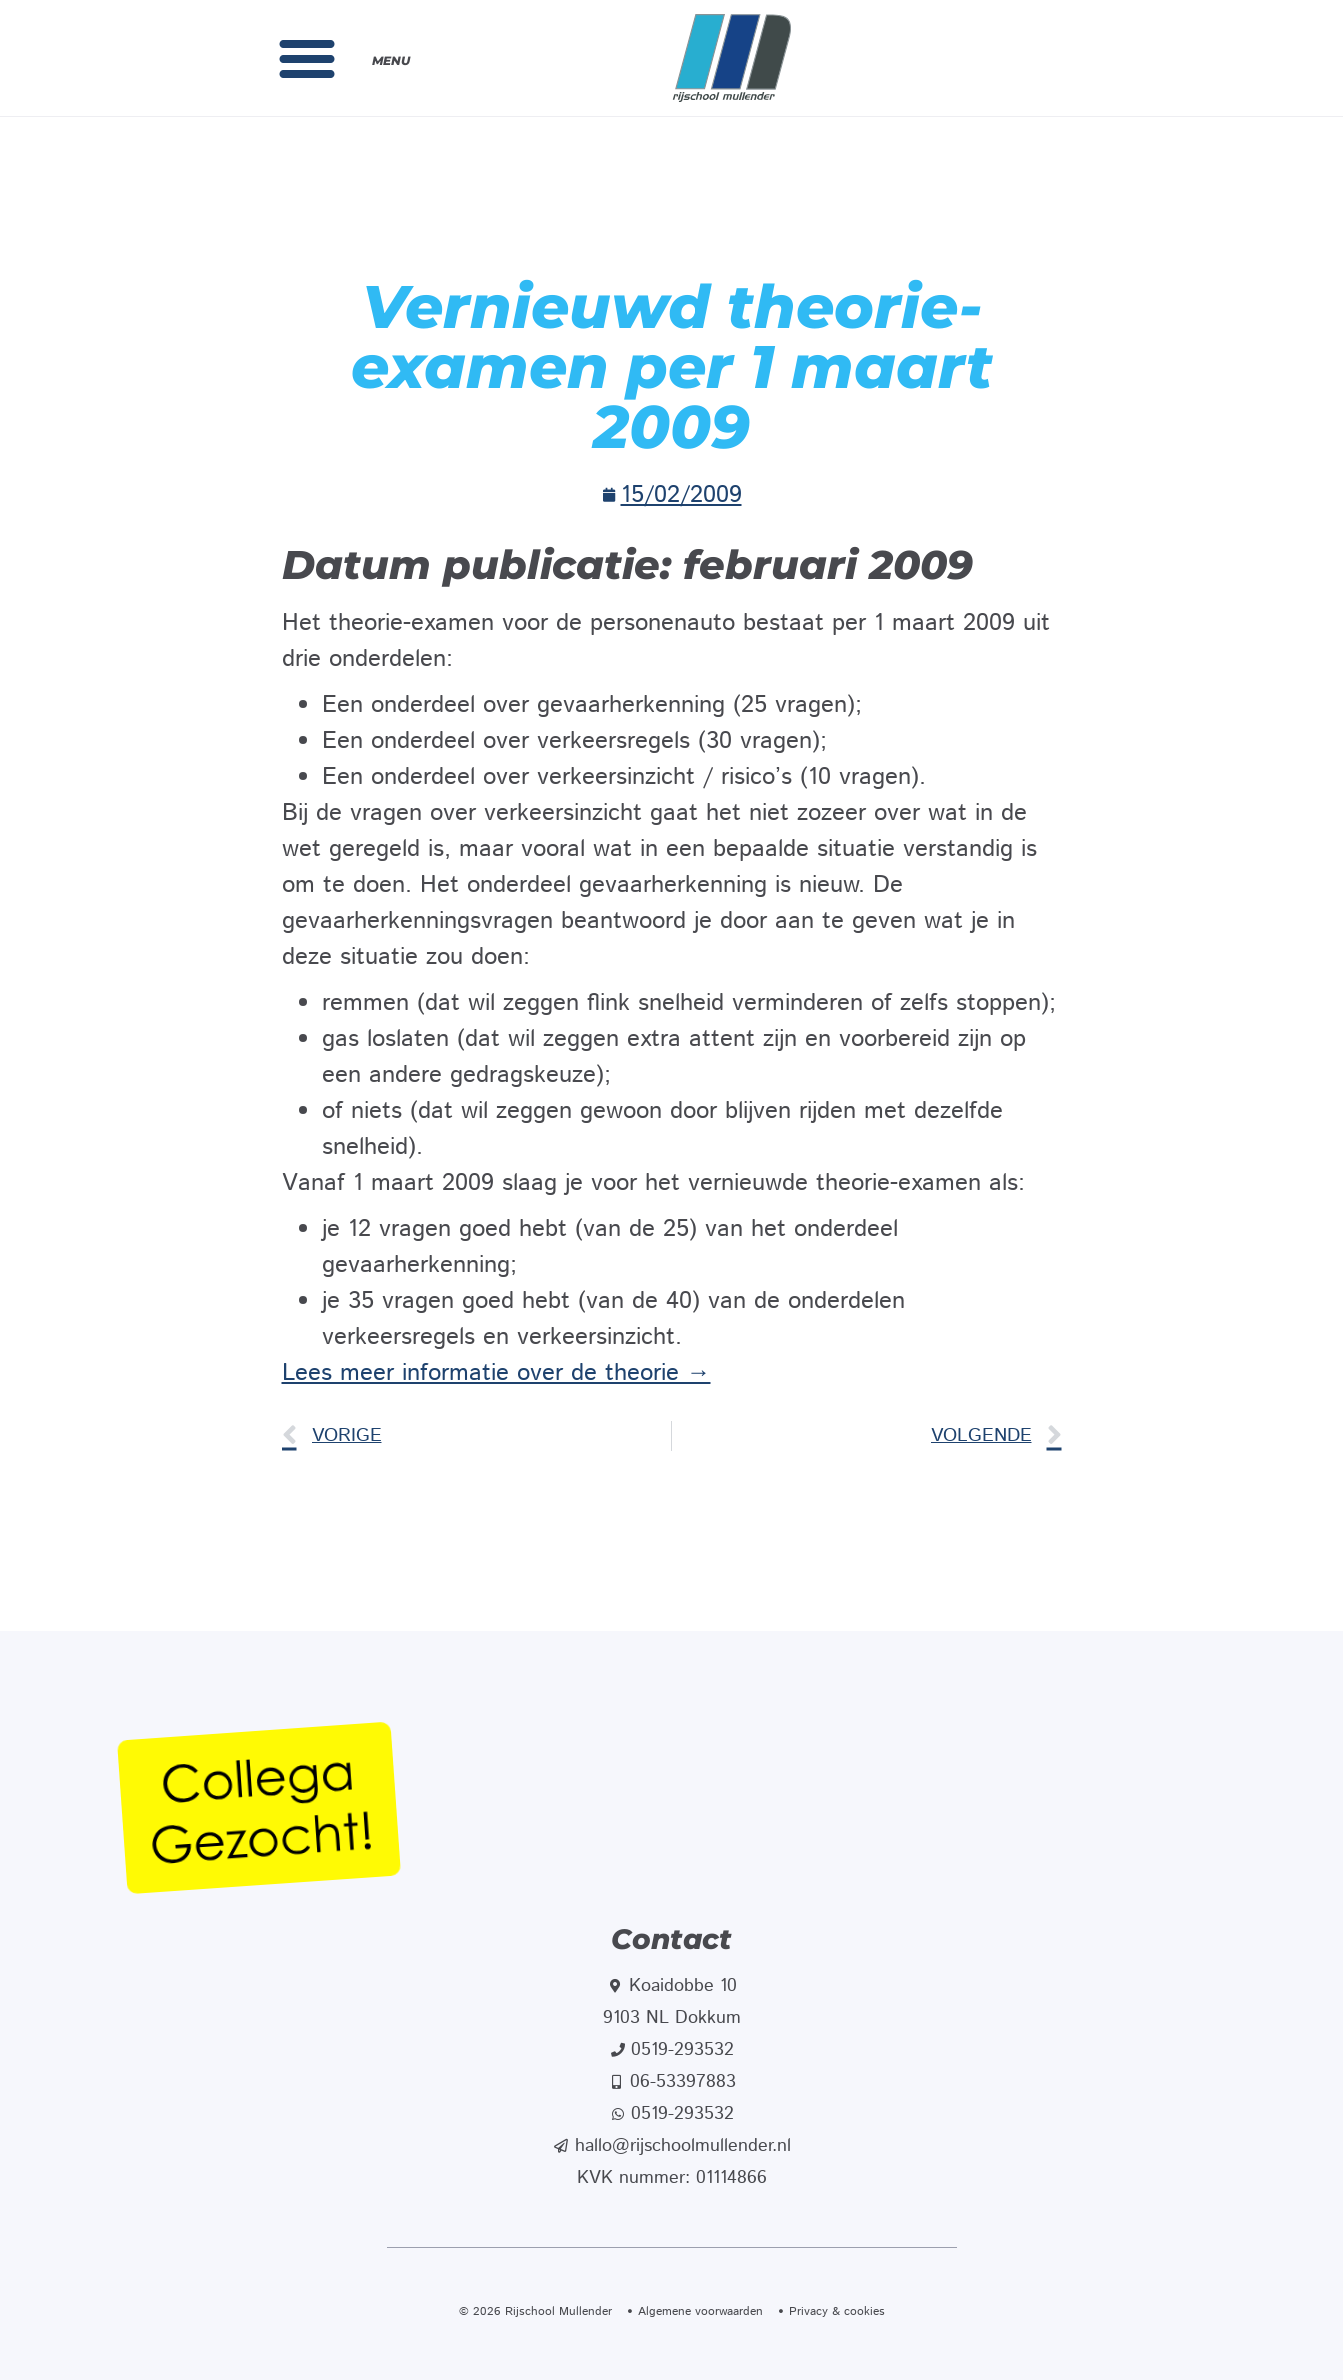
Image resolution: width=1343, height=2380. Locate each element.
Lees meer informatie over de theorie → (496, 1373)
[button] (307, 58)
